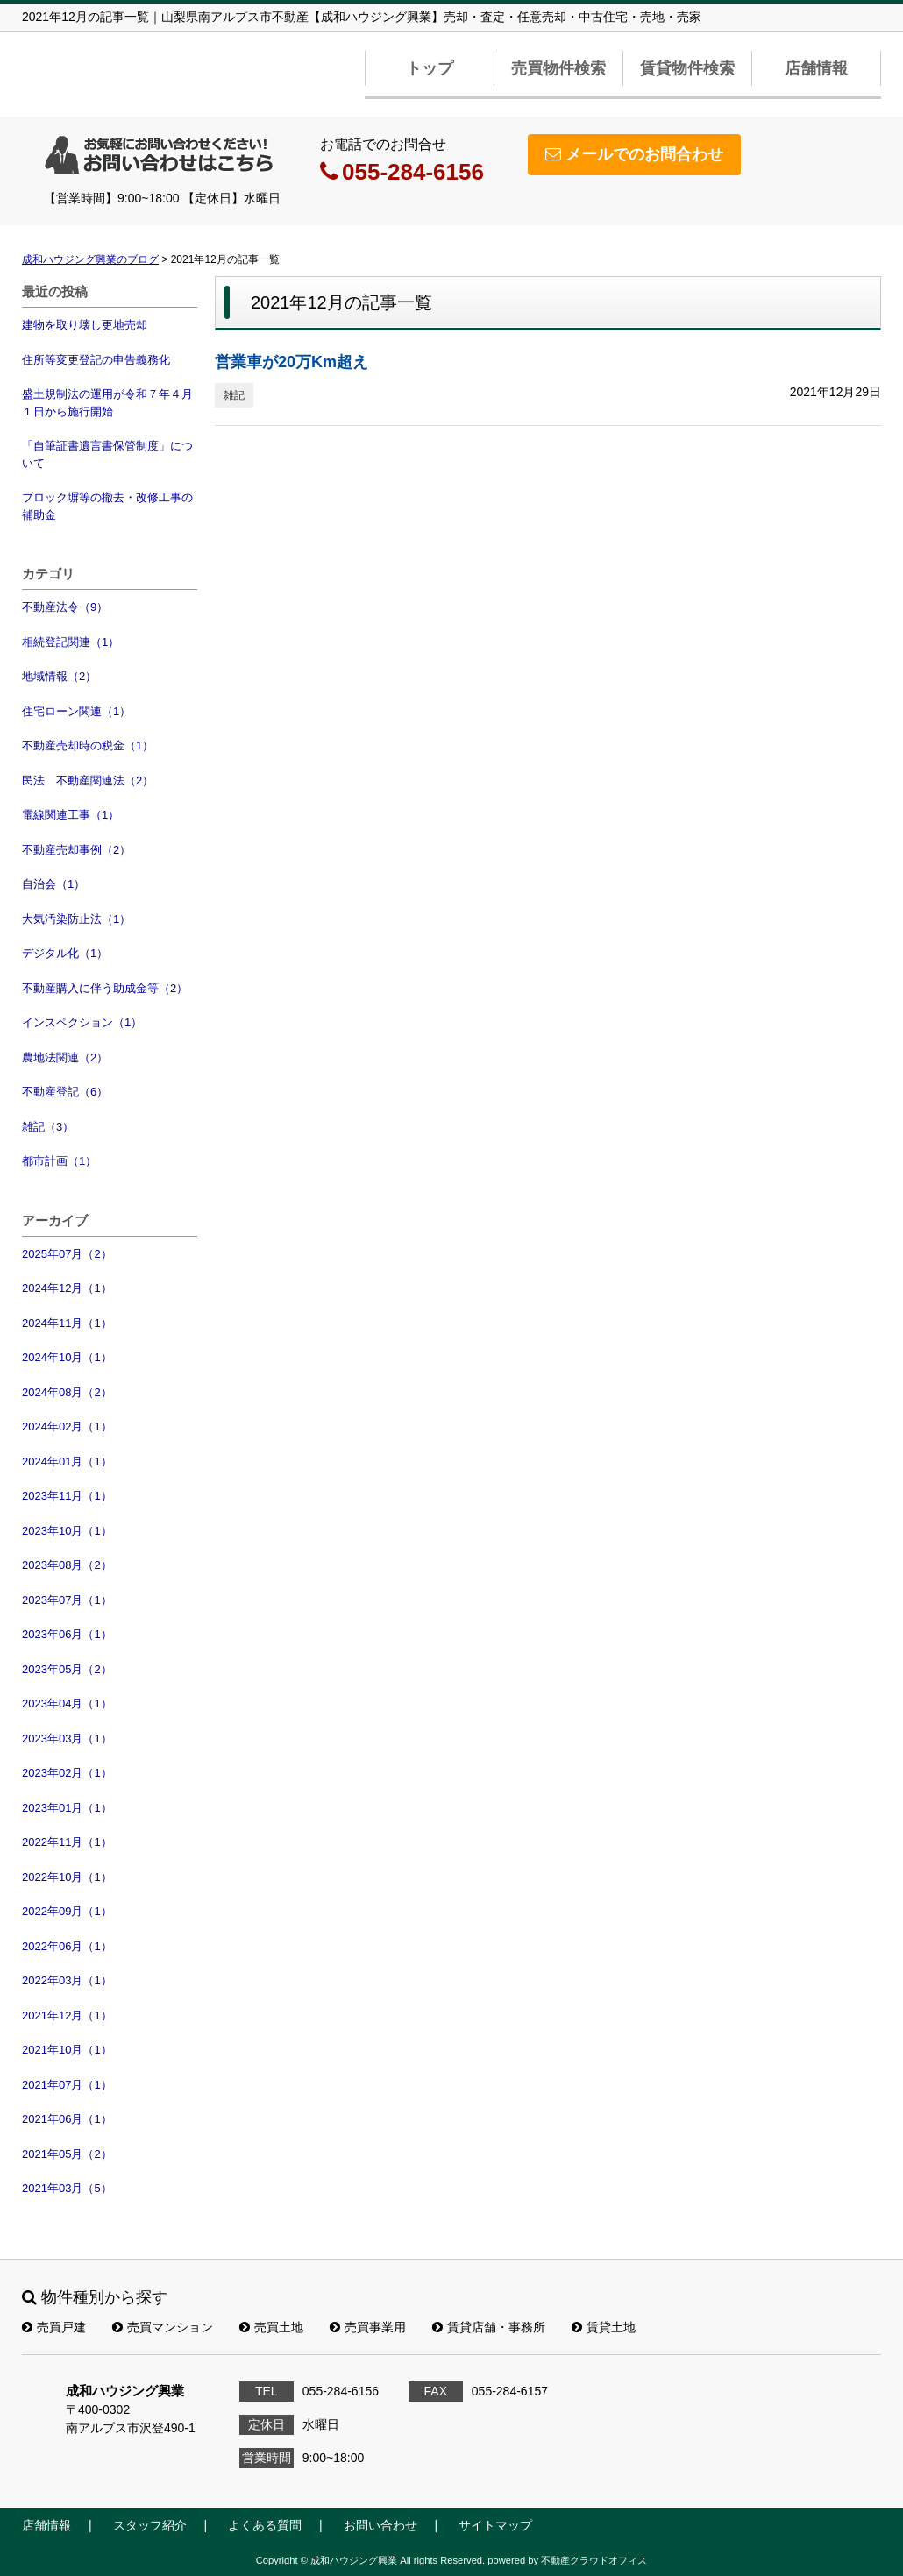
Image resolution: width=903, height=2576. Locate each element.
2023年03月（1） (67, 1738)
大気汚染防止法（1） (76, 919)
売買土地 (271, 2327)
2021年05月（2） (67, 2154)
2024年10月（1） (67, 1357)
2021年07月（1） (67, 2084)
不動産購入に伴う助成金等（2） (105, 988)
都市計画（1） (59, 1160)
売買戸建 (54, 2327)
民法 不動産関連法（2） (87, 780)
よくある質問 (265, 2525)
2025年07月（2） (67, 1253)
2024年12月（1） (67, 1288)
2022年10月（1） (67, 1877)
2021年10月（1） (67, 2049)
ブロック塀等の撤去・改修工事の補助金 (107, 506)
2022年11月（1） (67, 1842)
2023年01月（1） (67, 1807)
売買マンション (162, 2327)
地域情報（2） (59, 676)
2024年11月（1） (67, 1323)
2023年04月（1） (67, 1703)
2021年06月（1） (67, 2118)
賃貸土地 (604, 2327)
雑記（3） (48, 1126)
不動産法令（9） (65, 607)
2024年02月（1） (67, 1426)
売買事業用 (368, 2327)
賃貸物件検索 (687, 68)
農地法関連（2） (65, 1057)
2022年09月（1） (67, 1911)
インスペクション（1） (82, 1022)
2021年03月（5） (67, 2188)
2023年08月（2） (67, 1565)
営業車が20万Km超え (291, 362)
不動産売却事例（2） (76, 849)
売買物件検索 (558, 68)
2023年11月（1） (67, 1495)
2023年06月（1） (67, 1634)
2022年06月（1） (67, 1946)
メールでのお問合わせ (634, 154)
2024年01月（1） (67, 1461)
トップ (429, 68)
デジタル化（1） (65, 953)
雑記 (234, 395)
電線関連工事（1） (70, 814)
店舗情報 (816, 68)
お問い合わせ (380, 2525)
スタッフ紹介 (150, 2525)
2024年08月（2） (67, 1392)
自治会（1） (53, 884)
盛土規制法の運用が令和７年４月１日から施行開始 (107, 402)
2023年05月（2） (67, 1669)
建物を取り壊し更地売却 (84, 324)
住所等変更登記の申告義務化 (96, 359)
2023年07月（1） (67, 1600)
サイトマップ (495, 2525)
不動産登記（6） (65, 1091)
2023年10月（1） (67, 1530)
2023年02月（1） (67, 1772)
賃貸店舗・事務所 (488, 2327)
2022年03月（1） (67, 1980)
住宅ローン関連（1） (76, 711)
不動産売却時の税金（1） (87, 745)
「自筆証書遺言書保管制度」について (107, 454)
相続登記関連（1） (70, 642)
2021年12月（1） (67, 2015)
